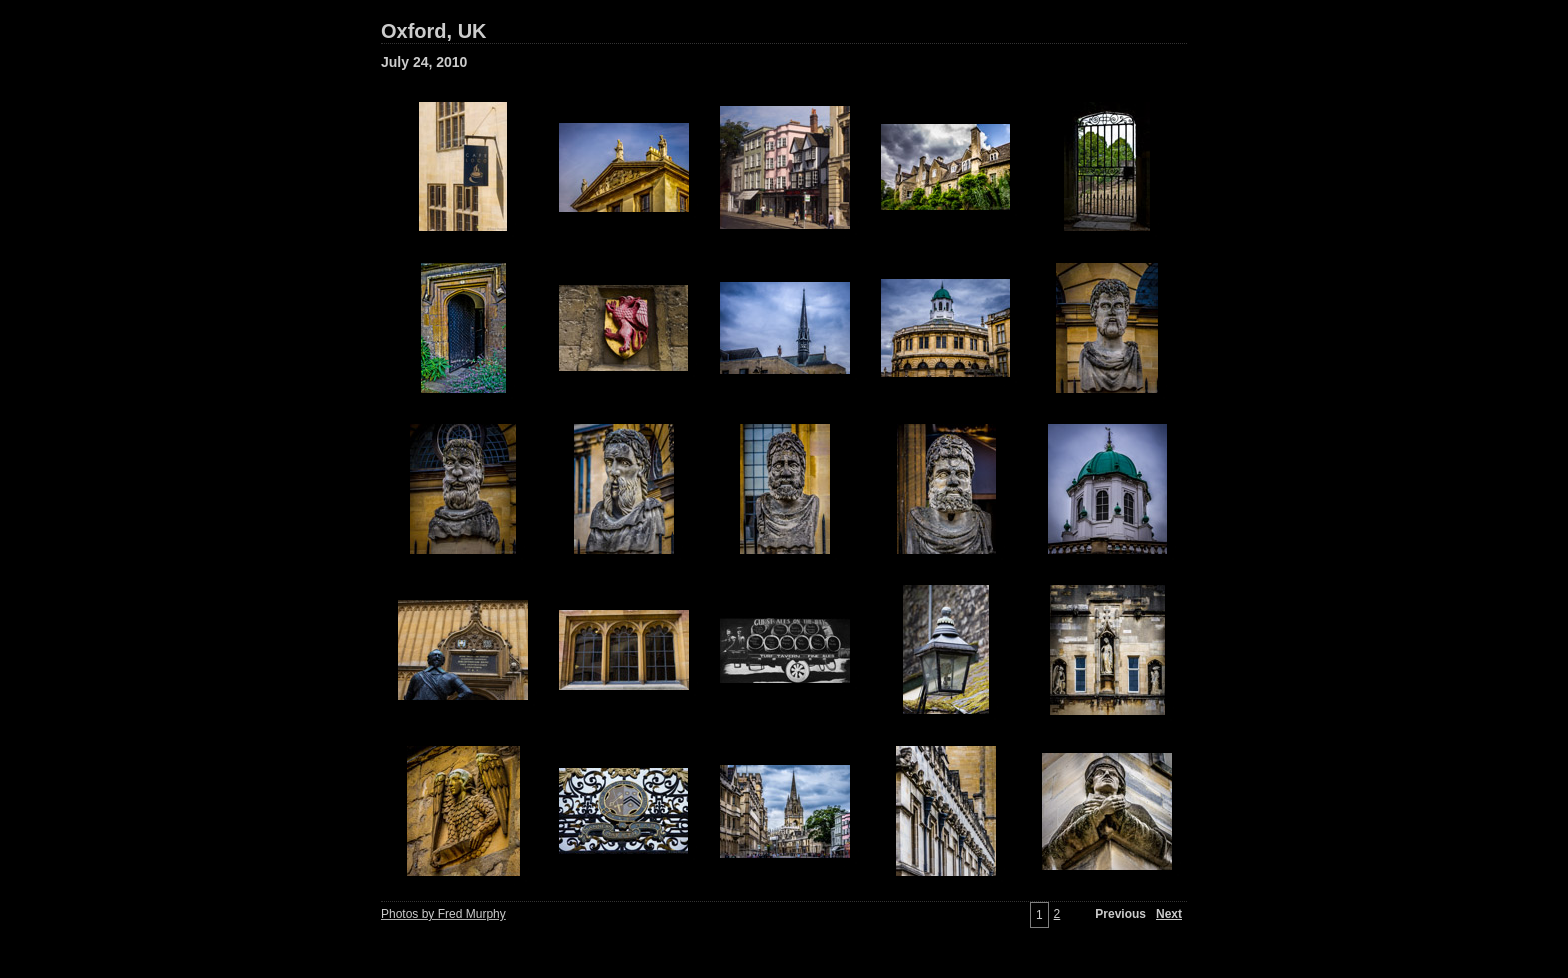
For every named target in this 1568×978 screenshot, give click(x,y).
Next (1169, 914)
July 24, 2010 (424, 62)
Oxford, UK (434, 31)
